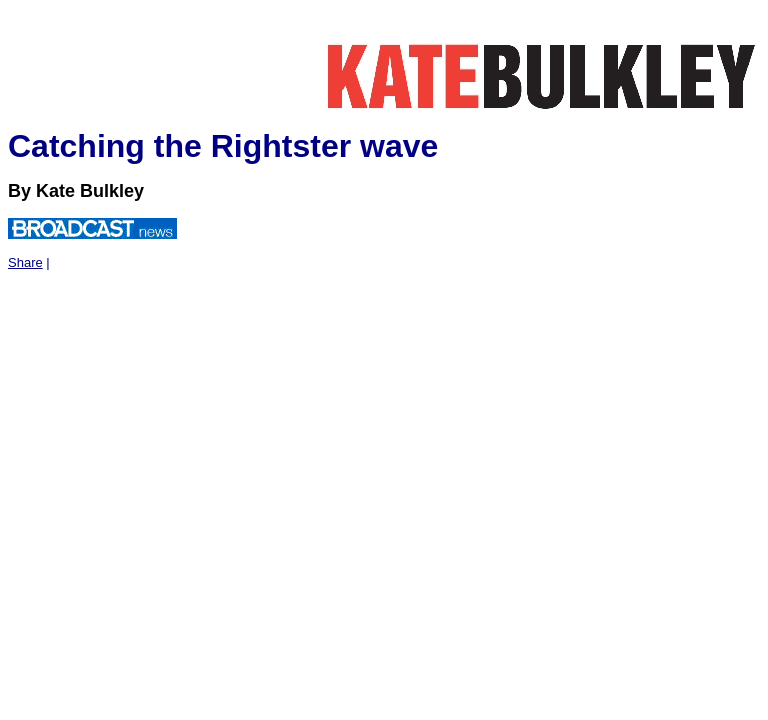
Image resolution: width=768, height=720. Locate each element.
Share (25, 262)
